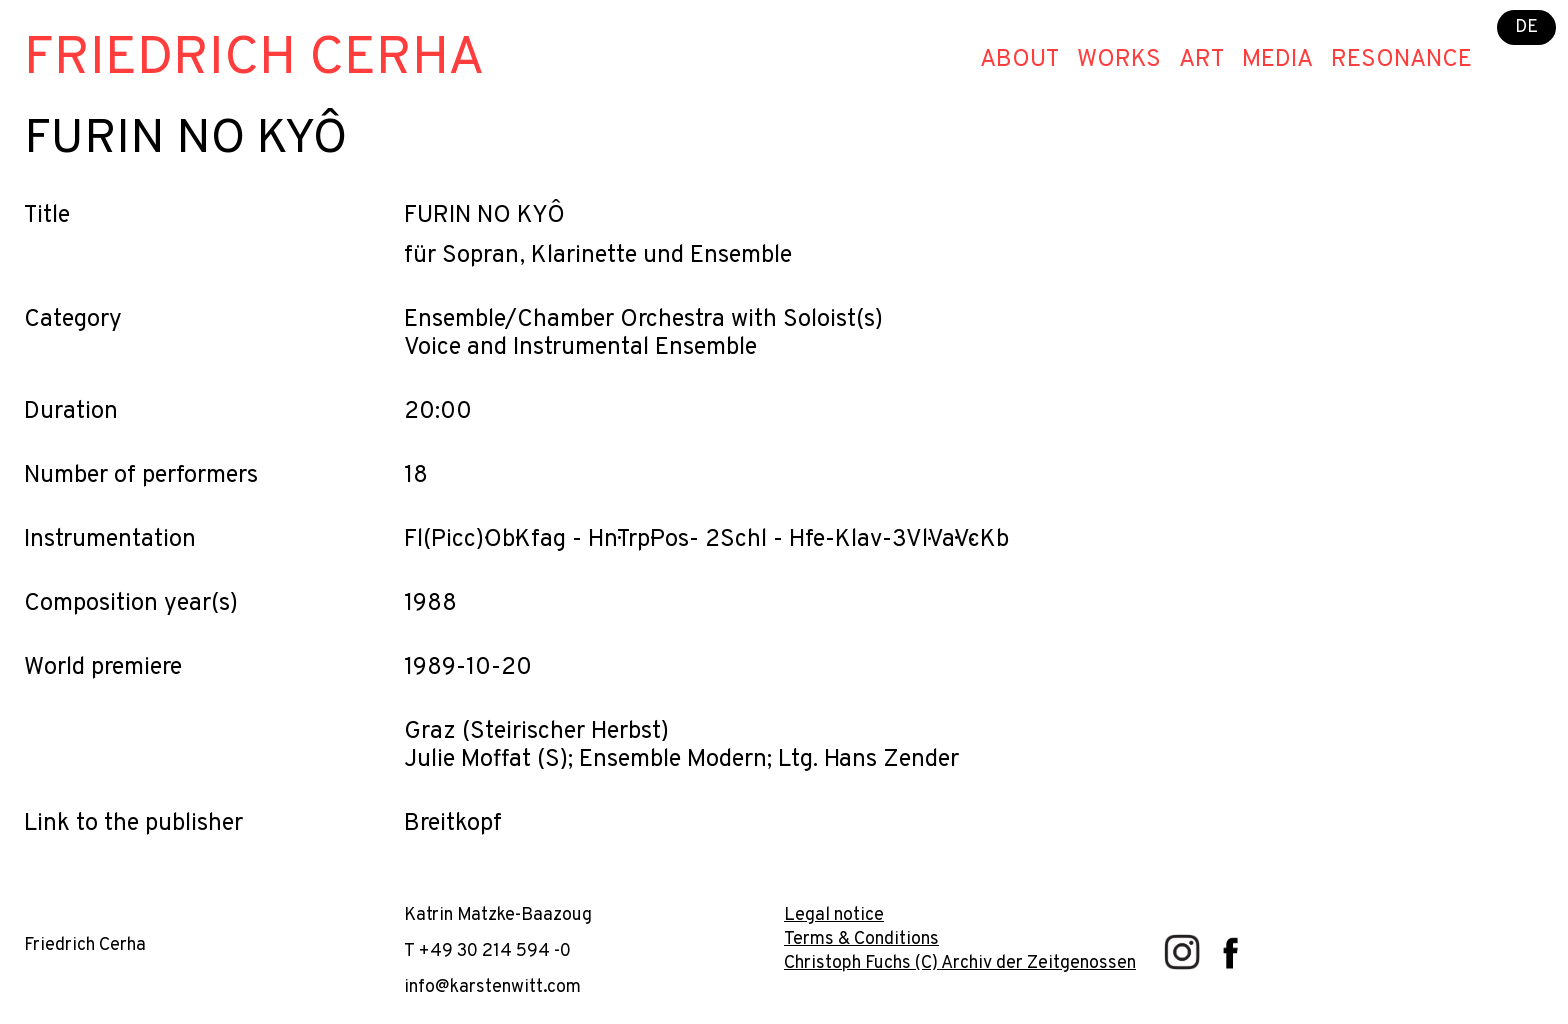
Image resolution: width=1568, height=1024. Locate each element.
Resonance (1401, 60)
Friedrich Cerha (254, 59)
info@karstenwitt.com (492, 987)
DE (1526, 27)
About (1019, 60)
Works (1119, 60)
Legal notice (834, 915)
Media (1277, 60)
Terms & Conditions (861, 939)
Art (1201, 60)
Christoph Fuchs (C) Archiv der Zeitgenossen (960, 963)
